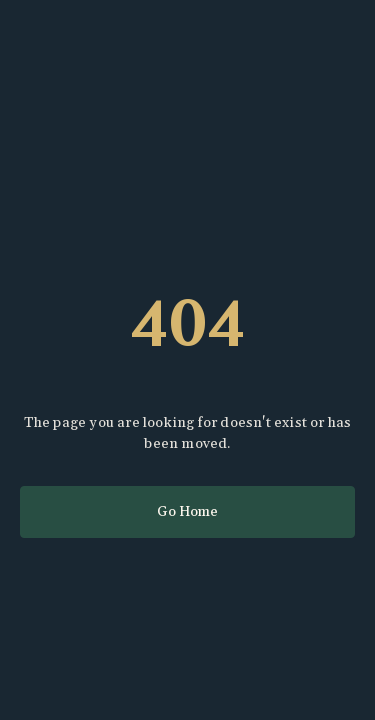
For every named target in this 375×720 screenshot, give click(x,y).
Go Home (187, 512)
